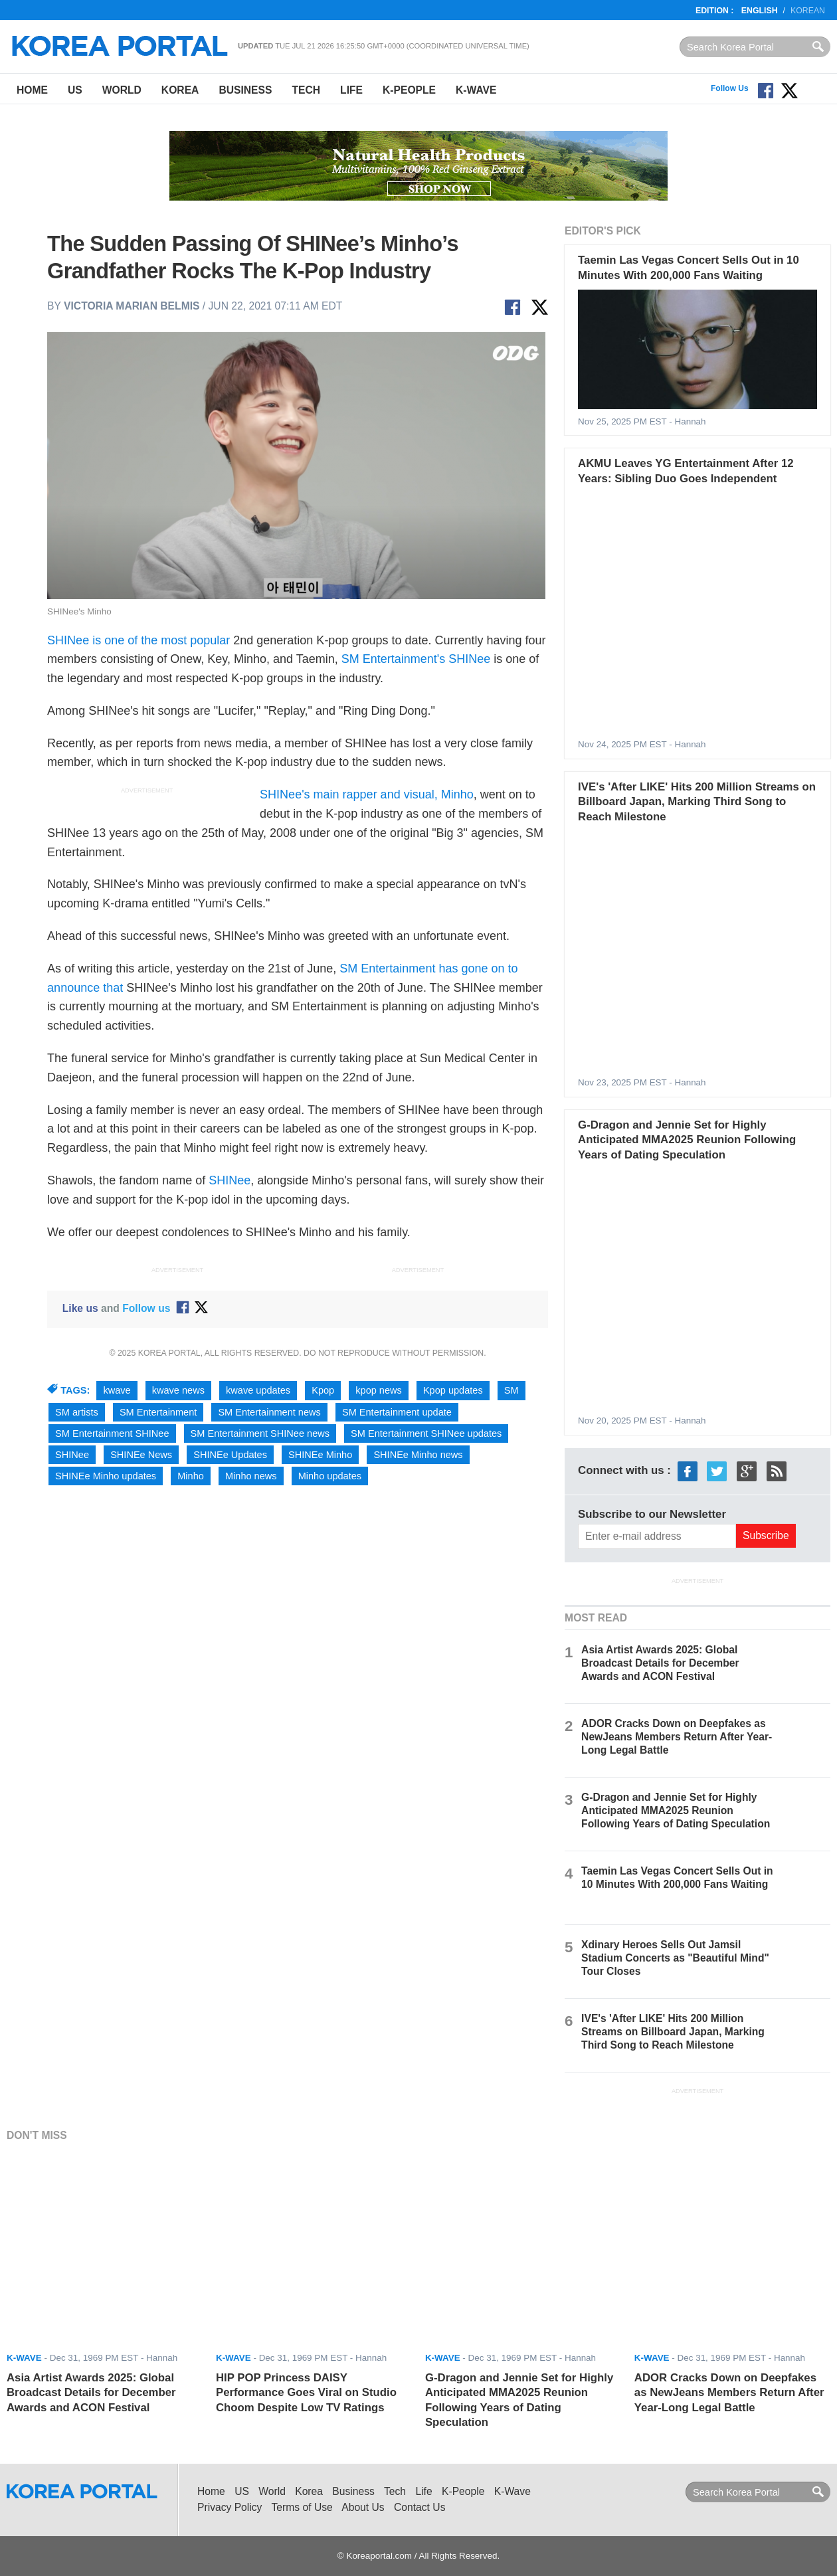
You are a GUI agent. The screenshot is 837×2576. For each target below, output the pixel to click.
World (121, 90)
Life (351, 90)
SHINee (229, 1180)
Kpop (323, 1390)
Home (32, 90)
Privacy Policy (229, 2507)
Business (245, 90)
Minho (190, 1476)
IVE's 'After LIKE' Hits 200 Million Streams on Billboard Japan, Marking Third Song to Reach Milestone (697, 802)
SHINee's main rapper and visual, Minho (367, 794)
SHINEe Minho (320, 1454)
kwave (116, 1390)
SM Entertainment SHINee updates (426, 1433)
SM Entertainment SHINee (112, 1433)
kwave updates (258, 1390)
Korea (180, 90)
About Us (362, 2507)
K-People (409, 90)
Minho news (251, 1476)
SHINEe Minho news (417, 1454)
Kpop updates (453, 1390)
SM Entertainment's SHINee (416, 659)
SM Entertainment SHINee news (260, 1433)
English (759, 10)
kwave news (178, 1390)
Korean (807, 10)
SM (511, 1390)
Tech (306, 90)
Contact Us (419, 2507)
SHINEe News (141, 1454)
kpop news (378, 1390)
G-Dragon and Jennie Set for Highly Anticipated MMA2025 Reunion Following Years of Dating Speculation (687, 1140)
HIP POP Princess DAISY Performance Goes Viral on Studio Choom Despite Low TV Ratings (306, 2392)
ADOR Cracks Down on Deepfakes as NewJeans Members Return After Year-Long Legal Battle (676, 1737)
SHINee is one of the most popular (138, 640)
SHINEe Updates (230, 1454)
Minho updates (329, 1476)
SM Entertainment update (397, 1412)
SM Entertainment (158, 1412)
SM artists (76, 1412)
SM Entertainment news (269, 1412)
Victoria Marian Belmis (131, 306)
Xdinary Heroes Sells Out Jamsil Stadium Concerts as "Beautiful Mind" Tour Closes (675, 1958)
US (75, 90)
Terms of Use (302, 2507)
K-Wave (476, 90)
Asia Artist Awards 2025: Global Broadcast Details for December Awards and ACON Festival (660, 1663)
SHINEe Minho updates (105, 1476)
